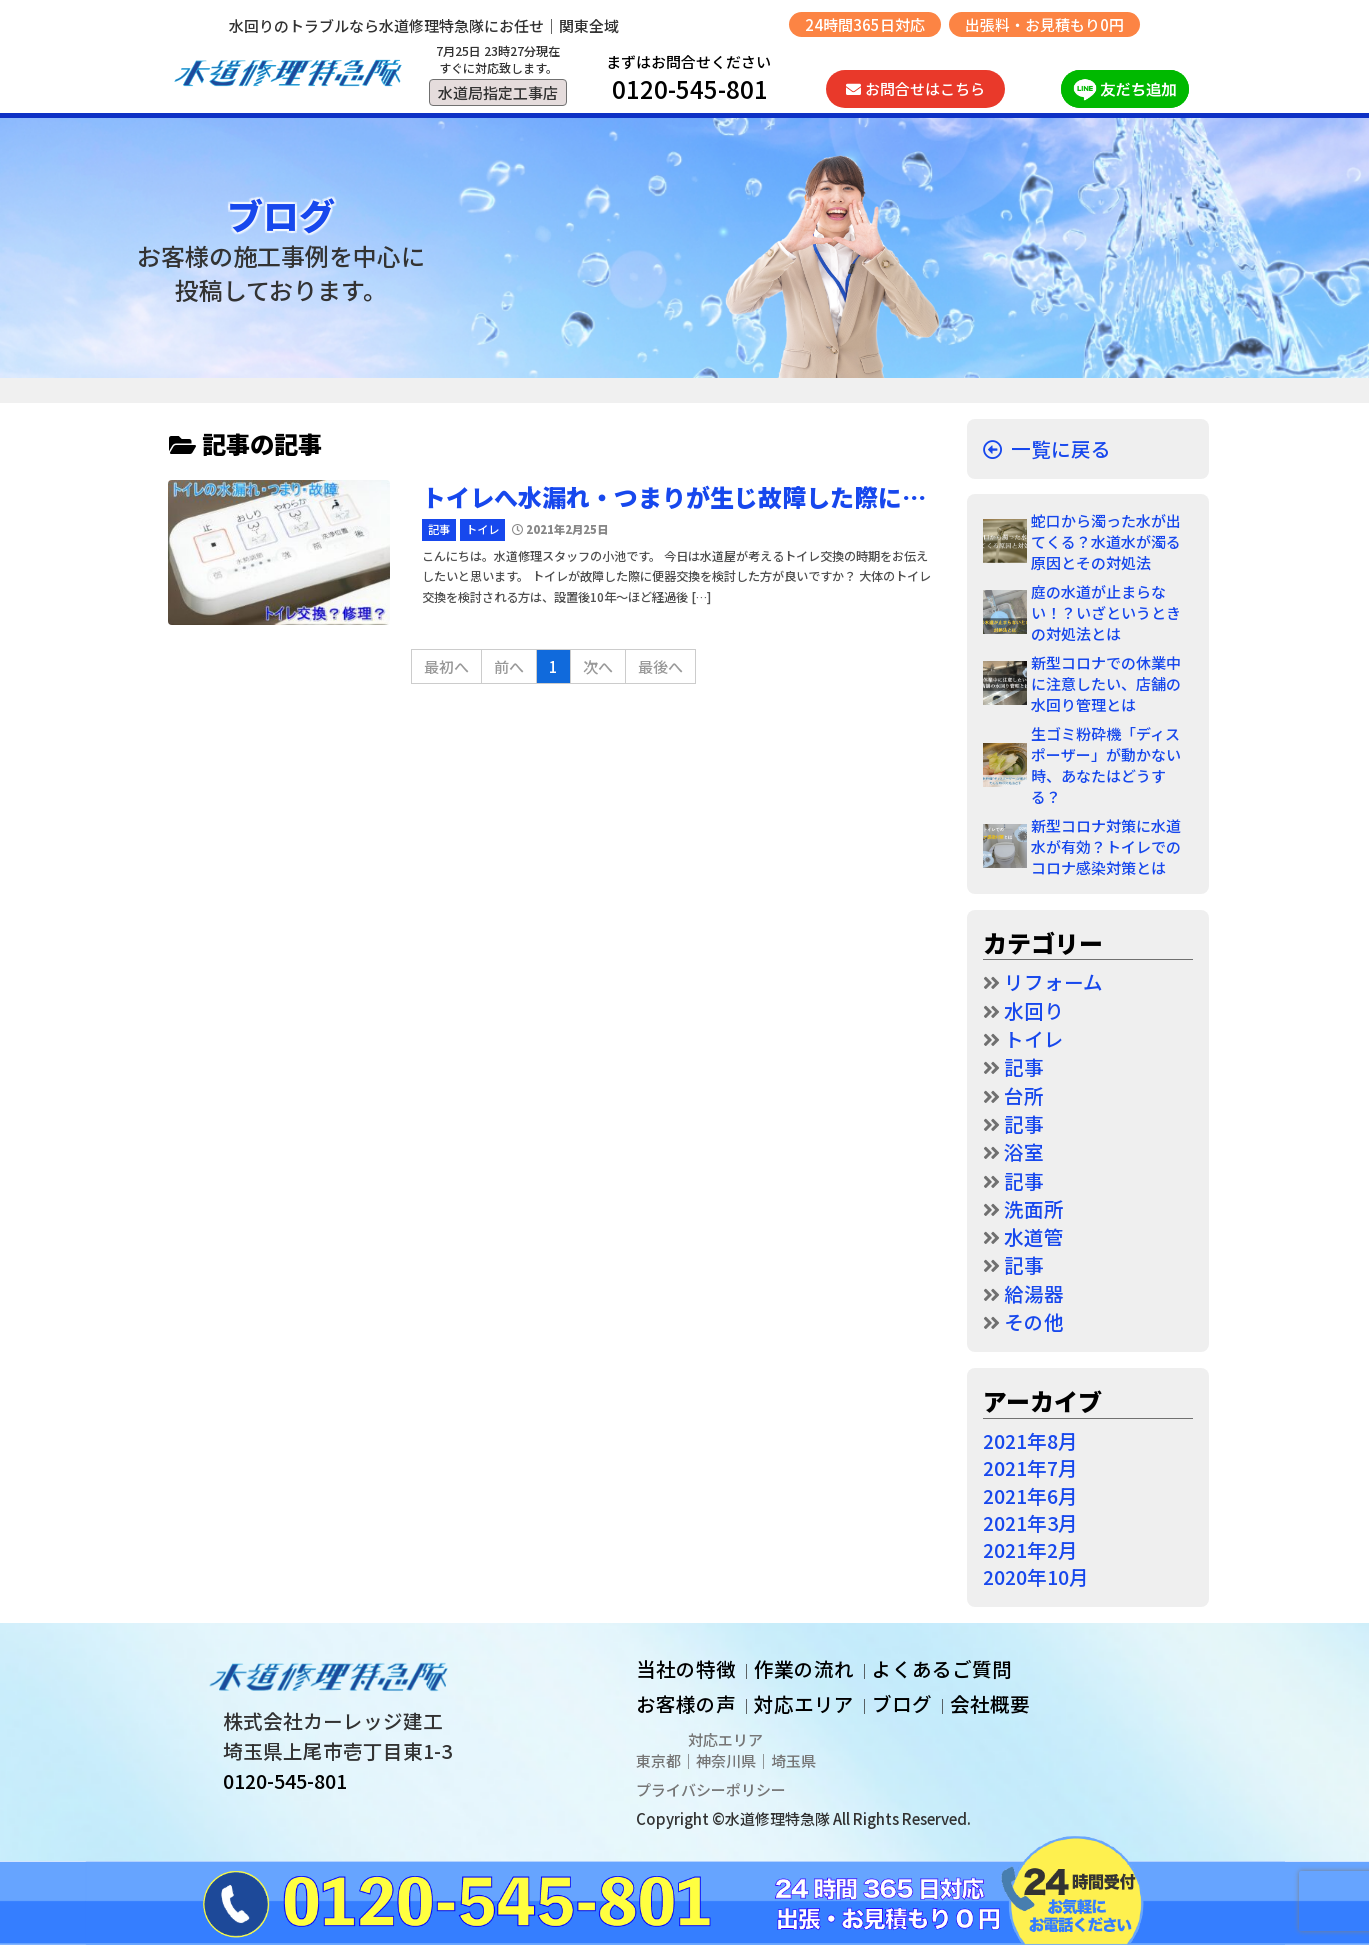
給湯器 (1034, 1293)
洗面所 (1034, 1208)
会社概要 (990, 1703)
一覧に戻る (1061, 448)
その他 (1034, 1321)
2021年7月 (1030, 1467)
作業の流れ (804, 1668)
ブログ (902, 1703)
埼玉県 (793, 1760)
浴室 (1024, 1151)
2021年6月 (1030, 1495)
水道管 (1034, 1236)
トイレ (1034, 1038)
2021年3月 (1030, 1522)
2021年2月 (1030, 1549)
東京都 (658, 1760)
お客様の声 (686, 1703)
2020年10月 (1036, 1576)
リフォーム (1053, 981)
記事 (1024, 1066)
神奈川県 (726, 1760)
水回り (1034, 1010)
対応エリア (804, 1703)
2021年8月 (1030, 1440)
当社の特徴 (686, 1668)
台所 (1024, 1095)
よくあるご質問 (942, 1668)
